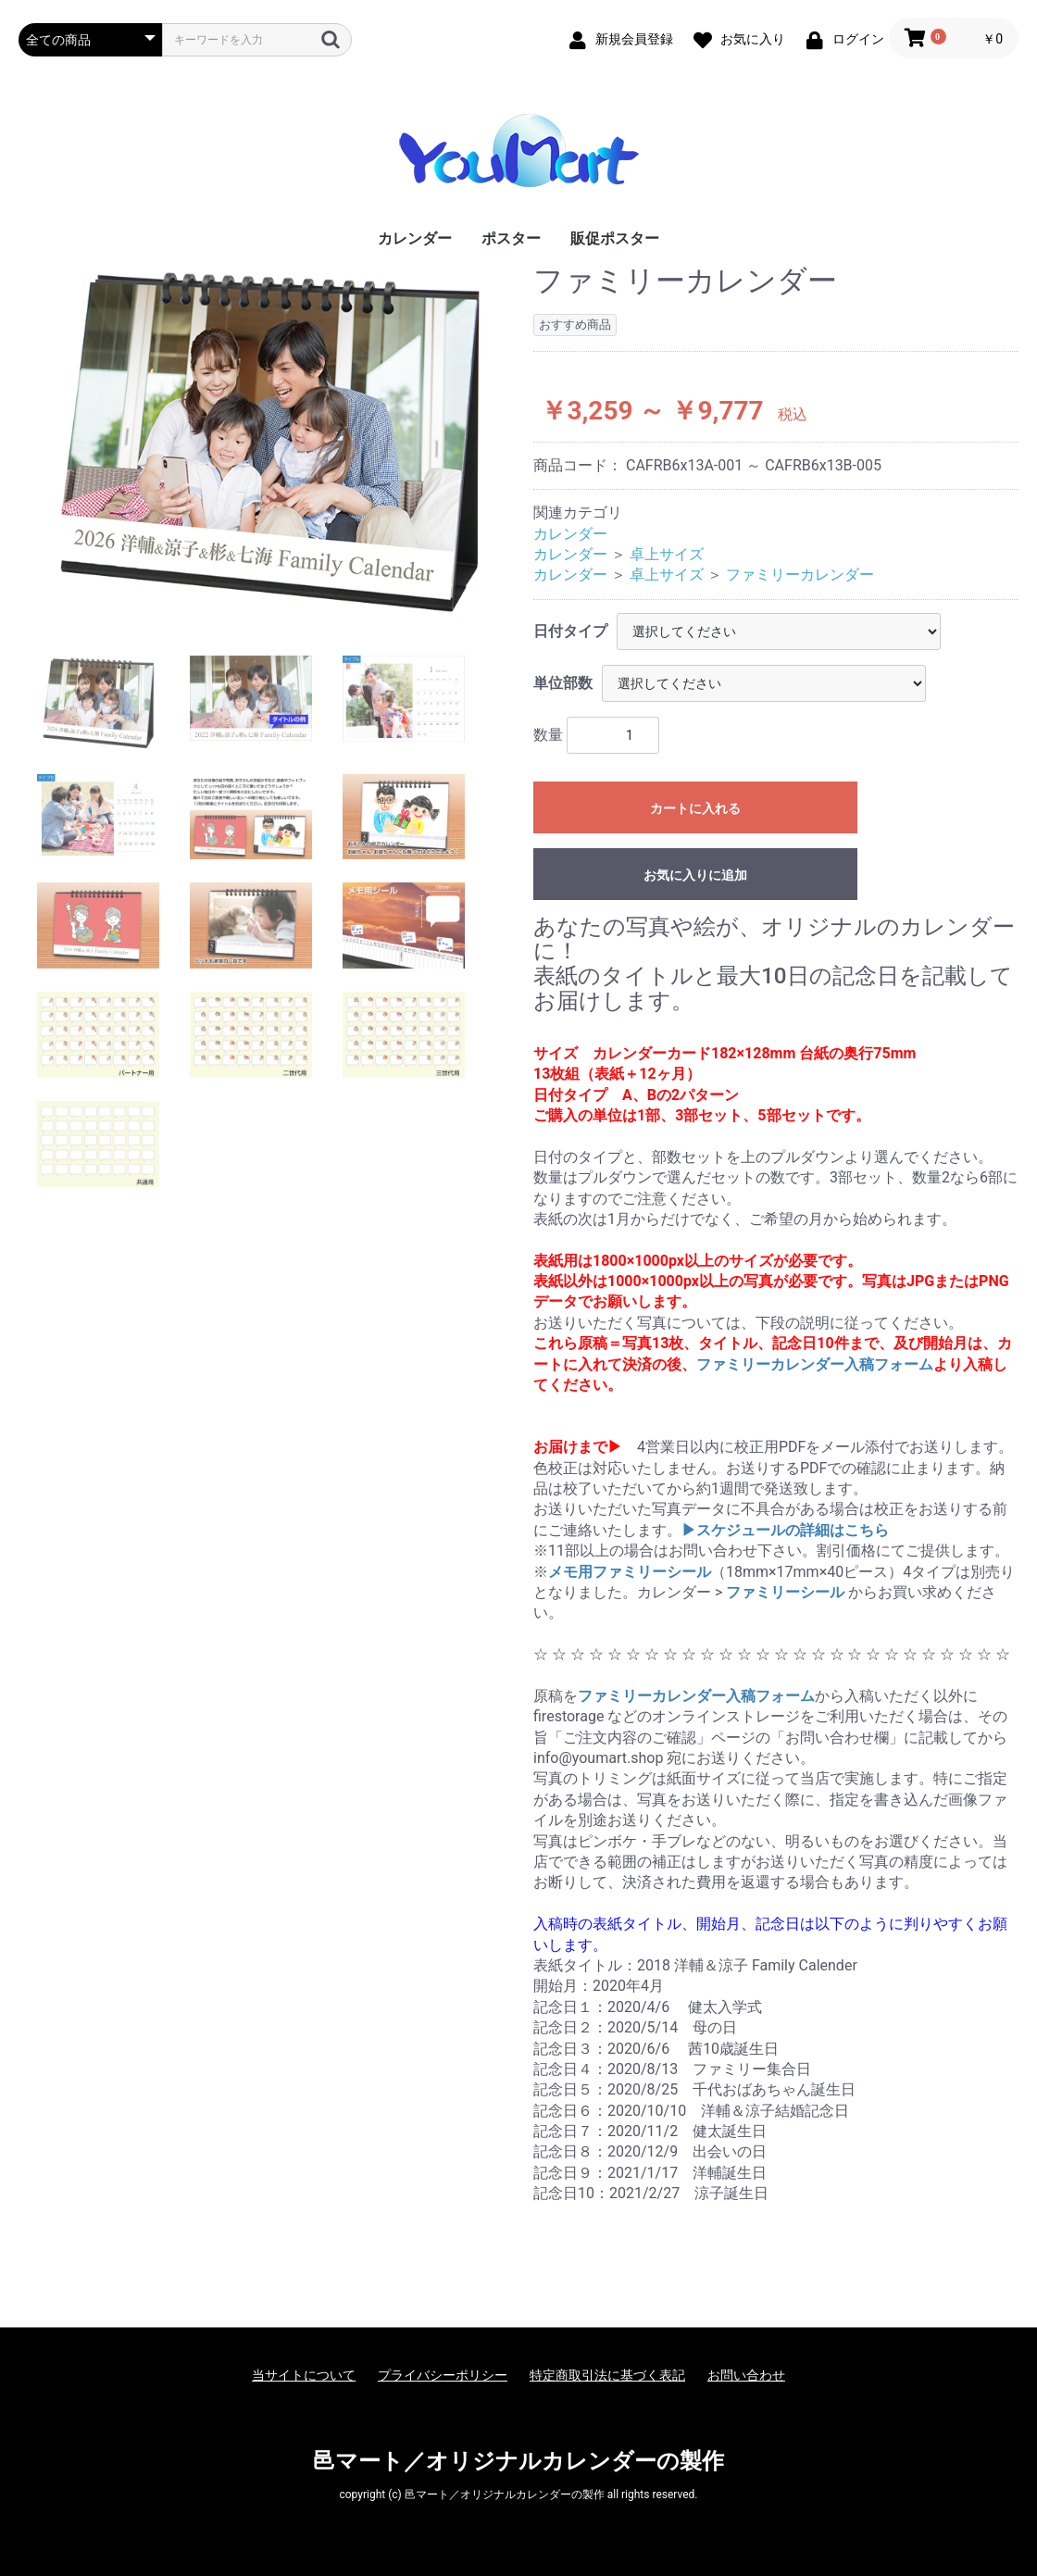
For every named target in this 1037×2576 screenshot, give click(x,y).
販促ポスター (614, 238)
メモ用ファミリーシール (629, 1572)
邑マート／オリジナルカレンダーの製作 (518, 2461)
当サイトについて (304, 2375)
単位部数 (563, 683)
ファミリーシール (785, 1592)
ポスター (511, 238)
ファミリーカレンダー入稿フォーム (814, 1364)
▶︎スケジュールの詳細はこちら (785, 1530)
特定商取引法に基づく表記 (607, 2375)
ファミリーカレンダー (800, 574)
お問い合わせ (746, 2375)
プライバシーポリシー (442, 2375)
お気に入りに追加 (695, 875)
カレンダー (415, 238)
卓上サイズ (667, 554)
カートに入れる (695, 808)
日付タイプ (570, 631)
